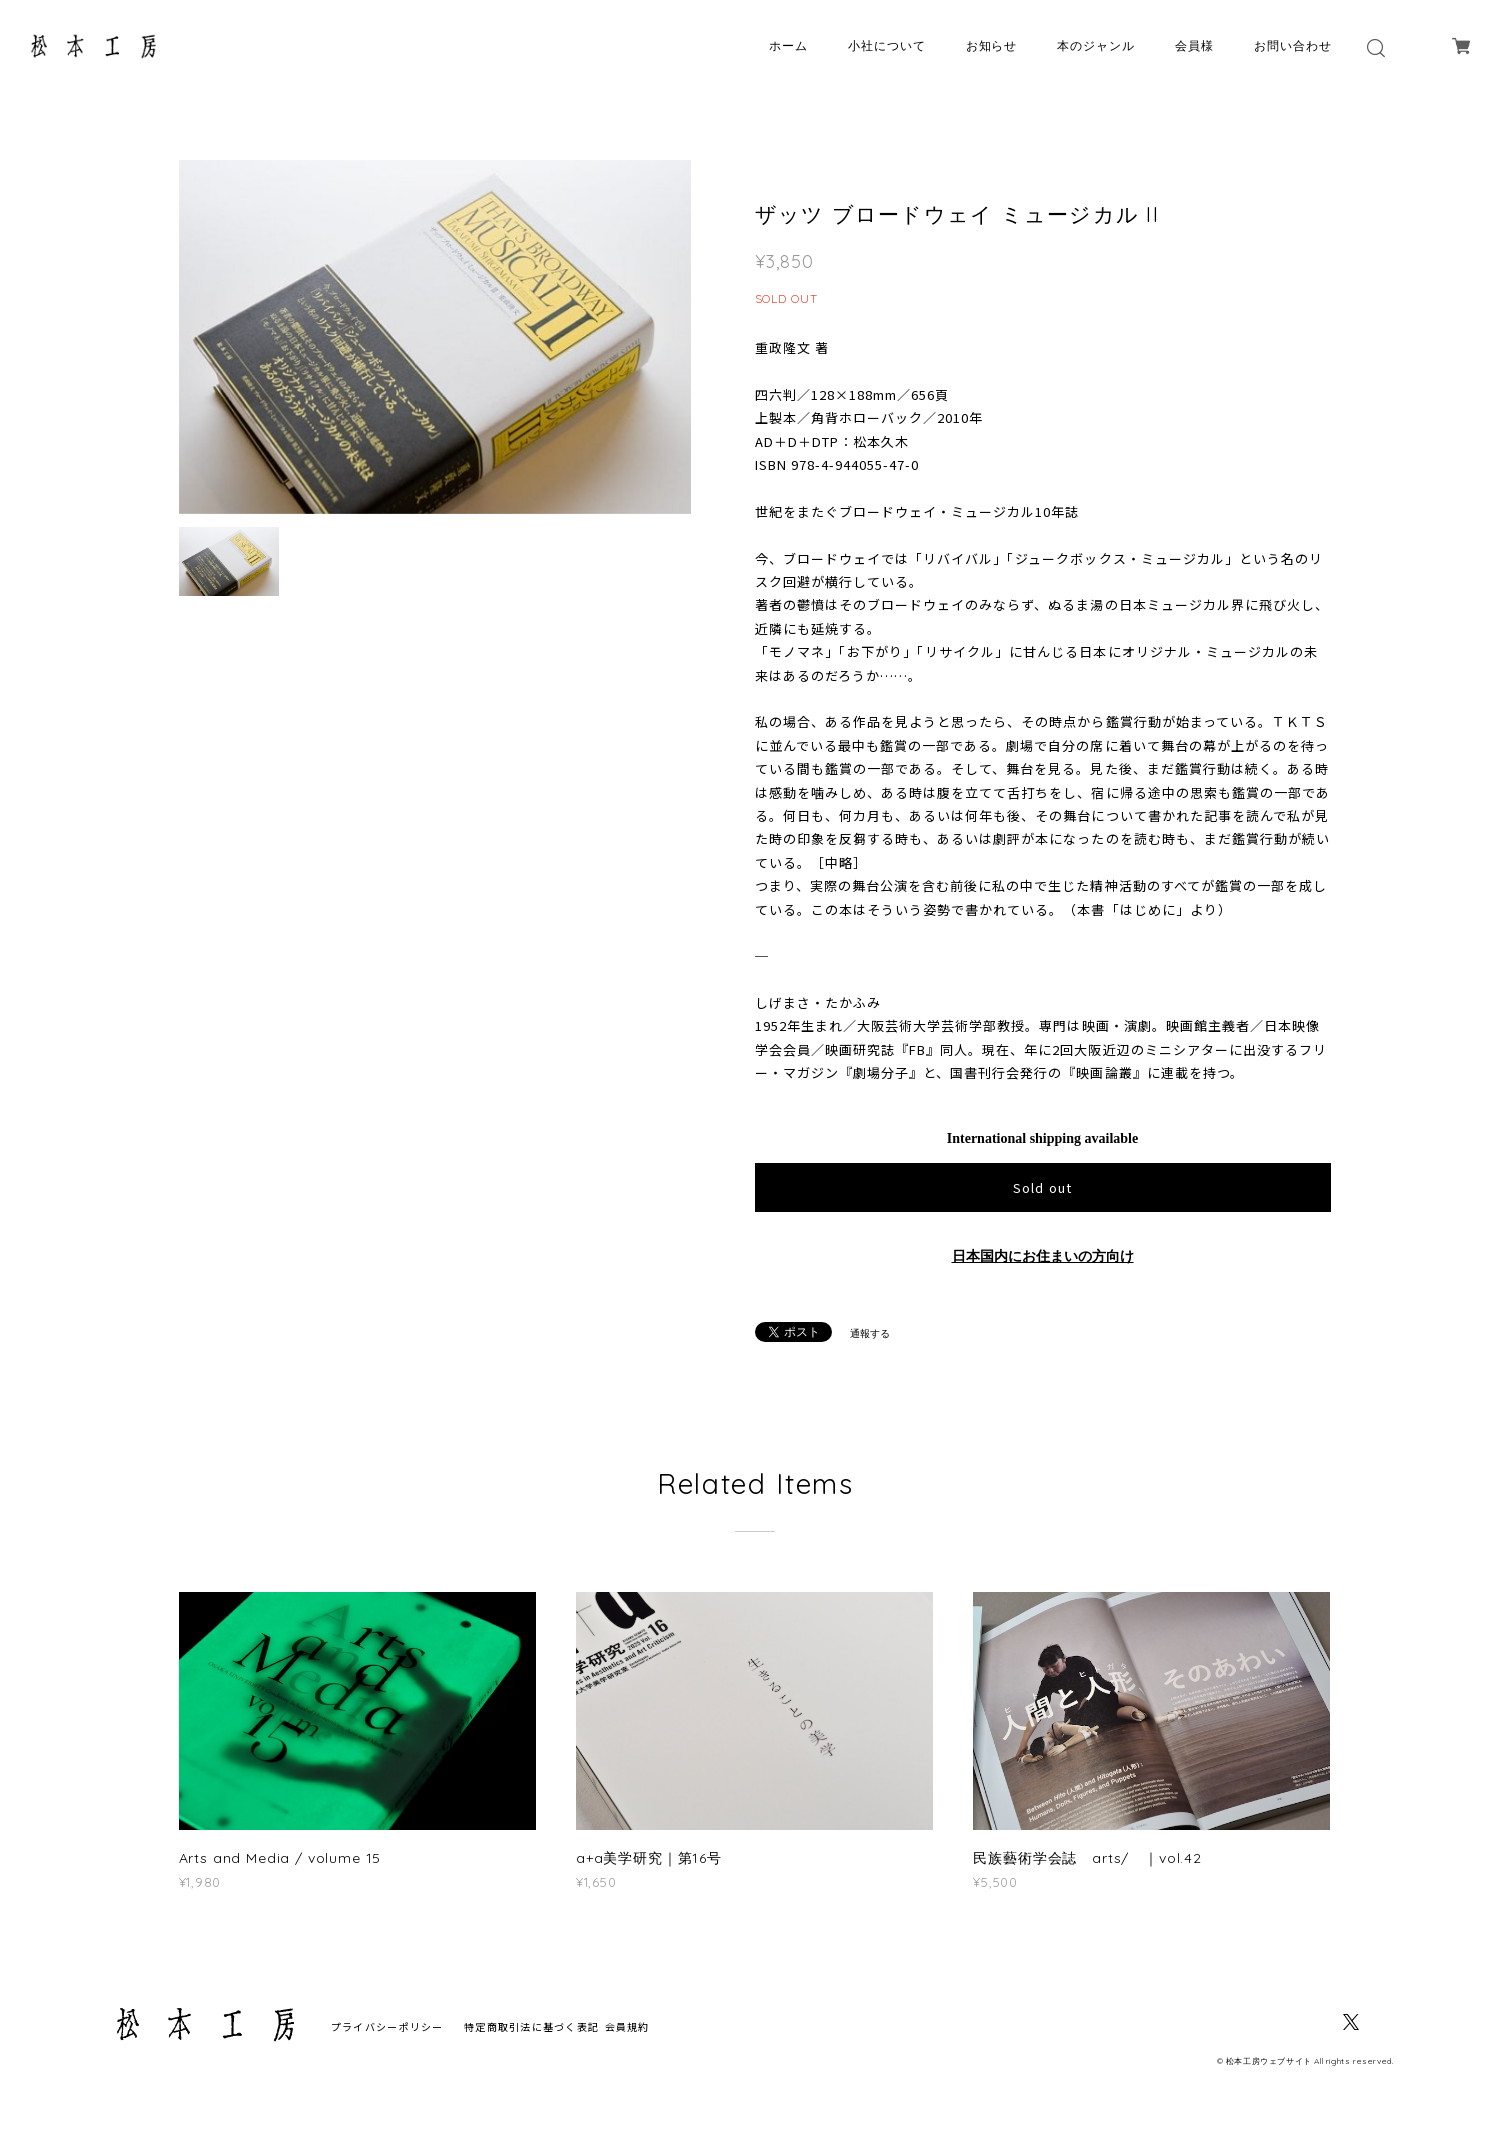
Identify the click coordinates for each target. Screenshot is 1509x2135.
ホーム (788, 45)
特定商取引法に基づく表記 (531, 2026)
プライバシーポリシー (387, 2026)
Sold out (1042, 1187)
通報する (870, 1333)
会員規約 (627, 2026)
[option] (435, 337)
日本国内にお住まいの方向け (1043, 1256)
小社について (887, 45)
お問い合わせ (1293, 45)
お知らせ (992, 45)
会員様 (1194, 45)
